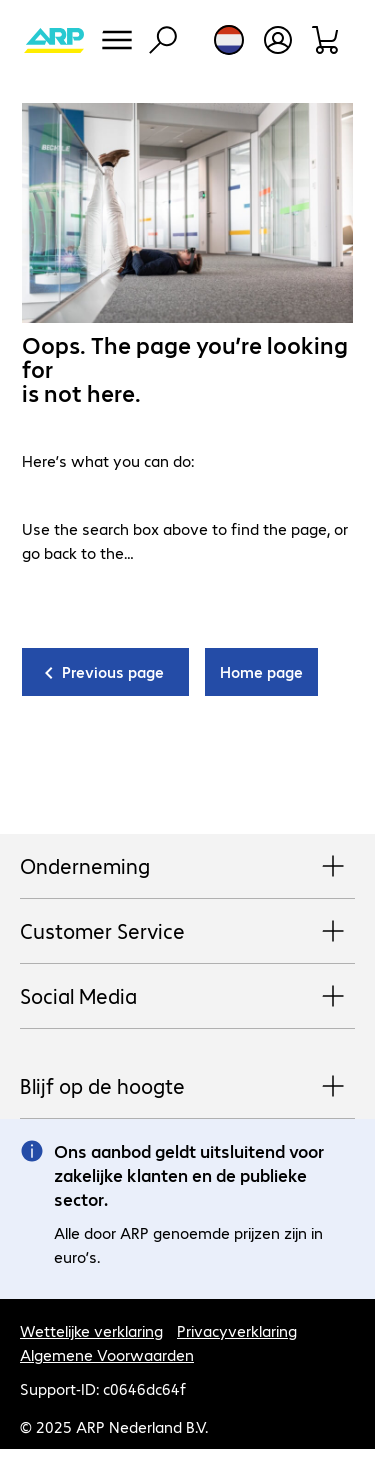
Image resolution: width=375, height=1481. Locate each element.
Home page (261, 671)
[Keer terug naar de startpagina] (54, 40)
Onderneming (187, 867)
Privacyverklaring (237, 1330)
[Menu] (117, 40)
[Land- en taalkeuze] (229, 40)
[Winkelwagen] (326, 40)
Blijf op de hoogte (187, 1087)
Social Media (187, 997)
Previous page (113, 671)
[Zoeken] (163, 40)
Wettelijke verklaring (91, 1330)
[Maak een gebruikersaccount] (278, 40)
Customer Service (187, 932)
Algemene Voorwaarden (107, 1354)
